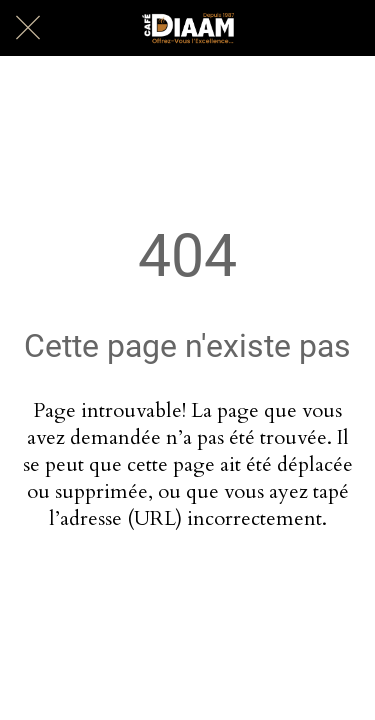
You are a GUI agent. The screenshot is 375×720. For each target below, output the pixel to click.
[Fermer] (28, 28)
